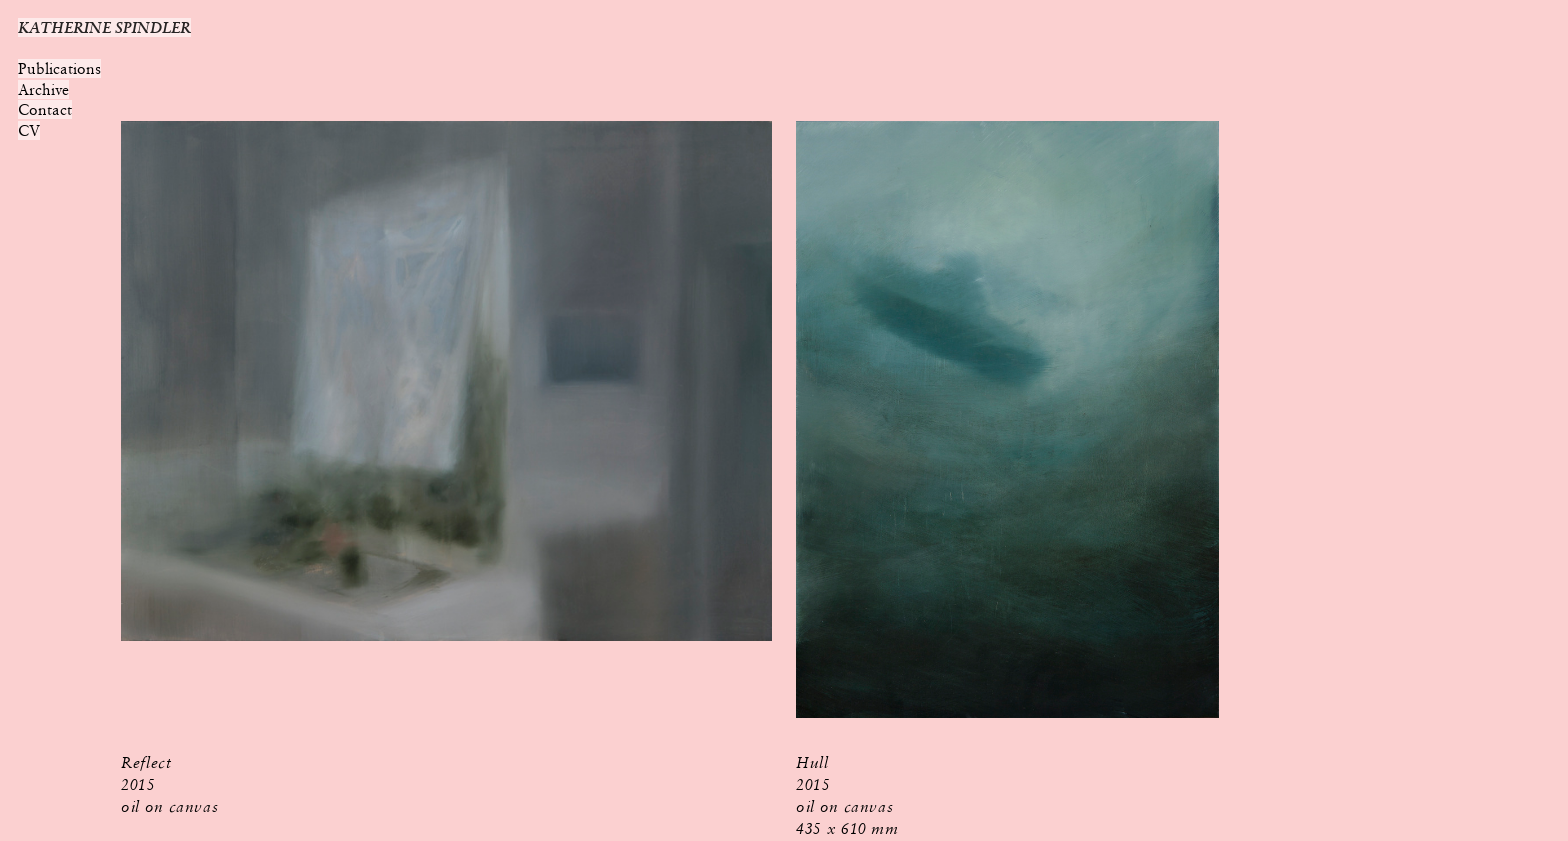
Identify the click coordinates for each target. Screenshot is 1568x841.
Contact (45, 109)
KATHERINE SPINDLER (104, 27)
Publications (59, 68)
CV (29, 130)
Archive (43, 89)
